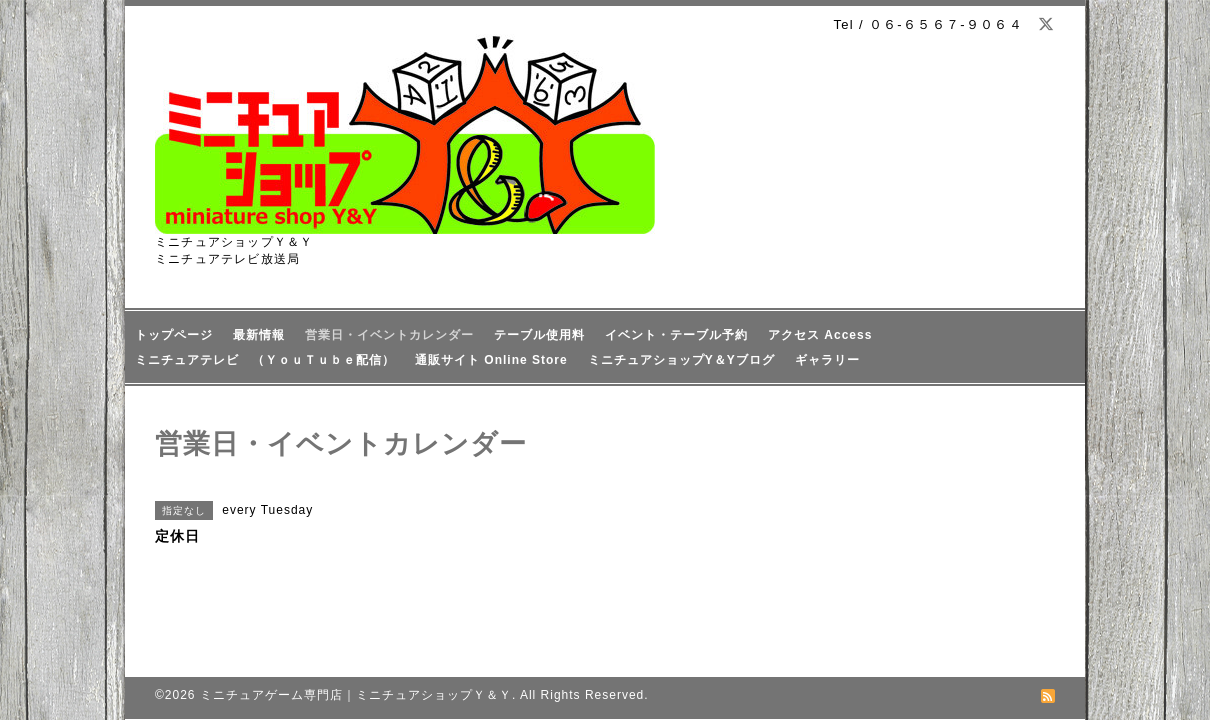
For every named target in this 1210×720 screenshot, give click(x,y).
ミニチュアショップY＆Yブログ (681, 360)
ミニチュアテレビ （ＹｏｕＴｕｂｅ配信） (265, 360)
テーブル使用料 (539, 335)
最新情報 (259, 335)
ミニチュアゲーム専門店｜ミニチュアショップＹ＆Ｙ (356, 695)
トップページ (174, 335)
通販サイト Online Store (491, 360)
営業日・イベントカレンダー (389, 335)
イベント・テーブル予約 (676, 335)
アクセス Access (820, 335)
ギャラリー (827, 360)
